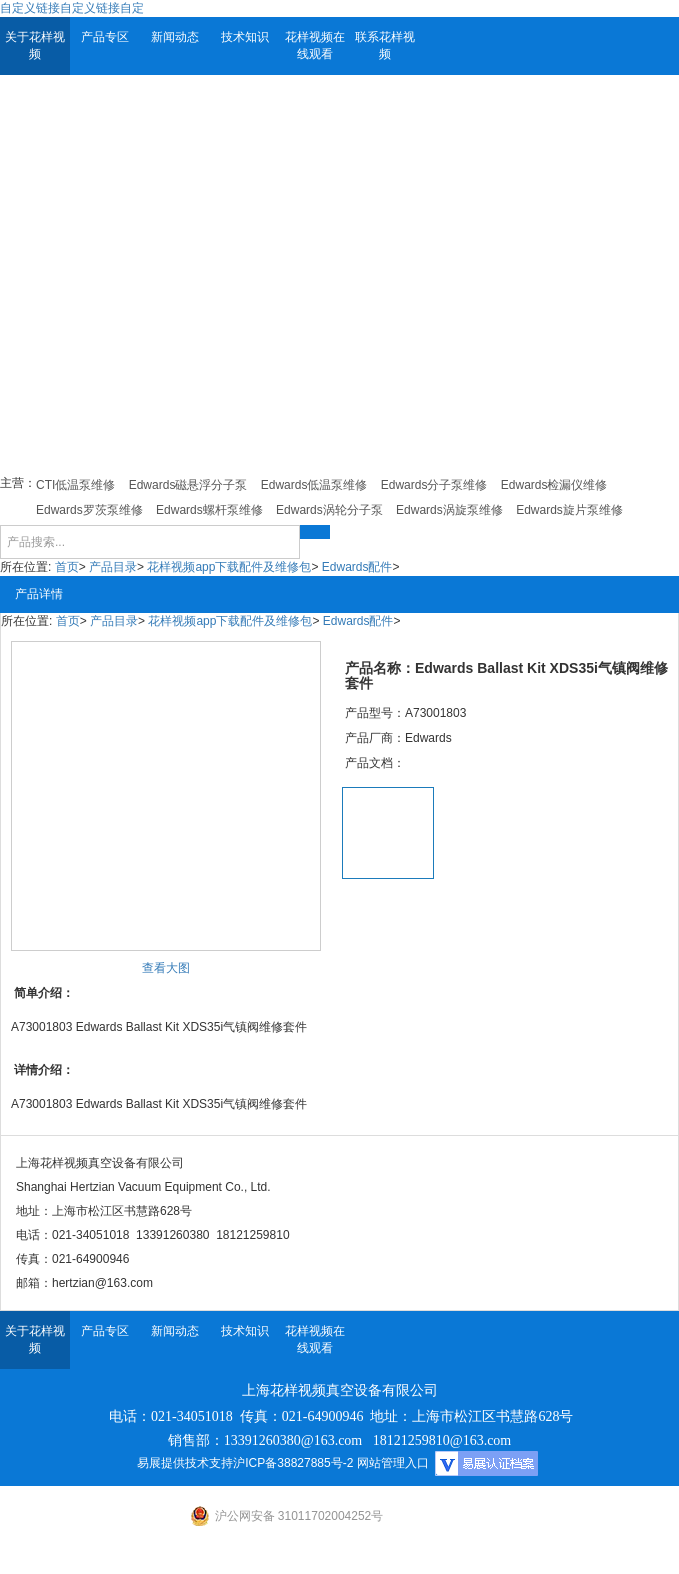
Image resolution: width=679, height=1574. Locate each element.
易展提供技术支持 (185, 1463)
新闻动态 (175, 37)
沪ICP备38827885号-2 (293, 1463)
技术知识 (245, 37)
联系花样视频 (385, 45)
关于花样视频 (35, 45)
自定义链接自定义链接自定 (72, 8)
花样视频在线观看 (315, 45)
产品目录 (113, 567)
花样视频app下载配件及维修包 (229, 567)
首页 (67, 567)
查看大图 (166, 968)
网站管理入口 (393, 1463)
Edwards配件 (357, 567)
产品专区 (105, 37)
